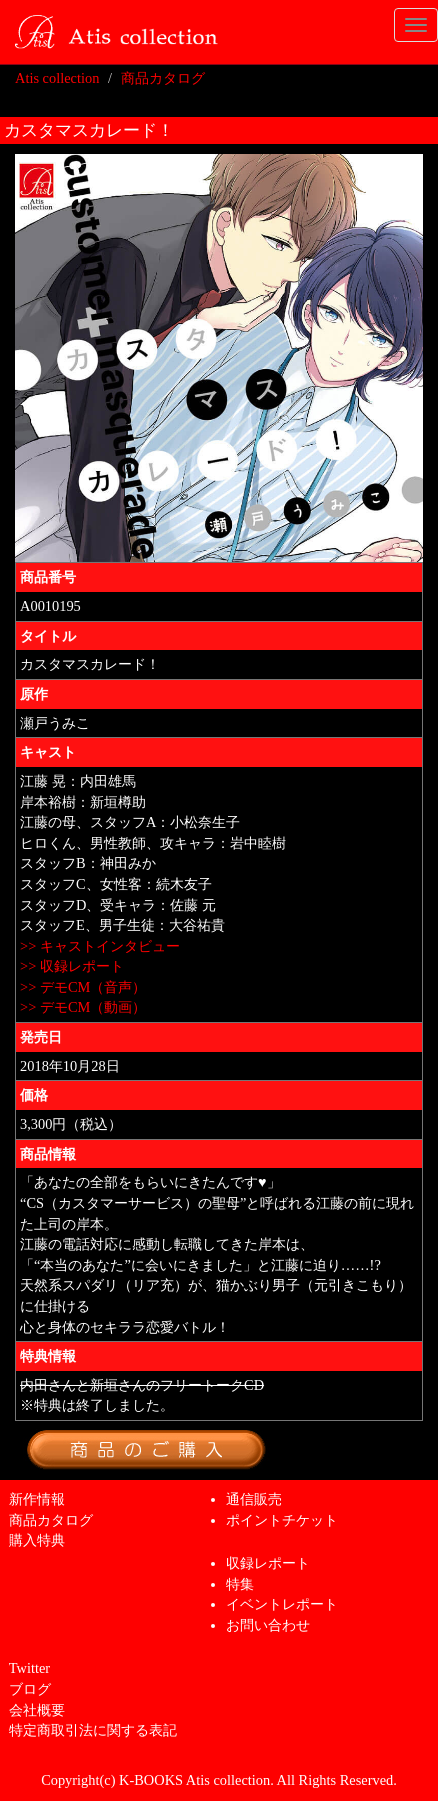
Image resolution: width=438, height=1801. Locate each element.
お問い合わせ (268, 1625)
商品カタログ (163, 78)
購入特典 (37, 1540)
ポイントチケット (282, 1520)
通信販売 (254, 1499)
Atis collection (57, 78)
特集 (240, 1584)
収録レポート (268, 1563)
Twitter (29, 1668)
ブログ (30, 1689)
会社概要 (37, 1710)
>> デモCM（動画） (83, 1007)
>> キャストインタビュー (100, 946)
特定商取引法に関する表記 (93, 1730)
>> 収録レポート (72, 966)
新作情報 (37, 1499)
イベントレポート (282, 1604)
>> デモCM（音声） (83, 987)
